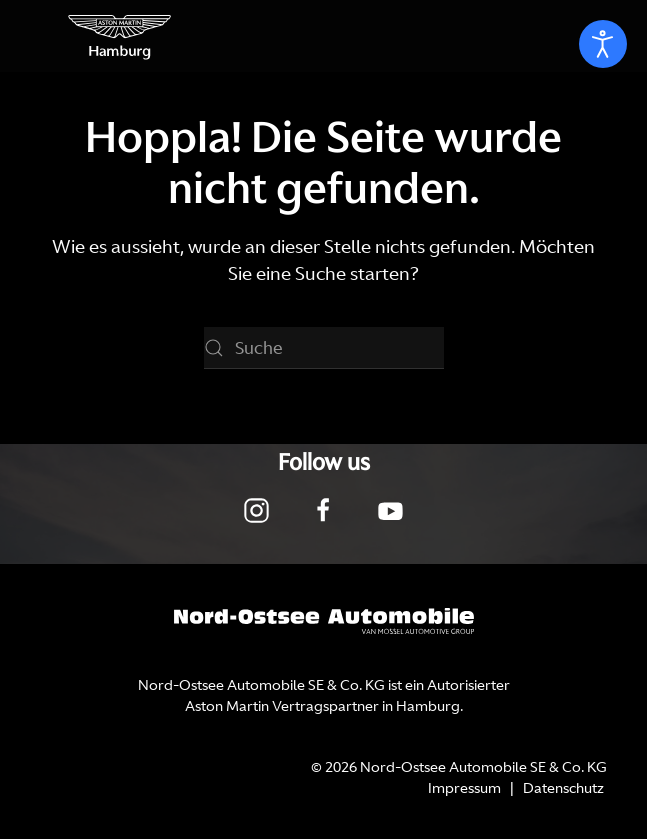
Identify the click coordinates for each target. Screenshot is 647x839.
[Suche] (324, 348)
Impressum (464, 788)
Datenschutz (563, 788)
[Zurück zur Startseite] (120, 36)
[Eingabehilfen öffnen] (603, 44)
